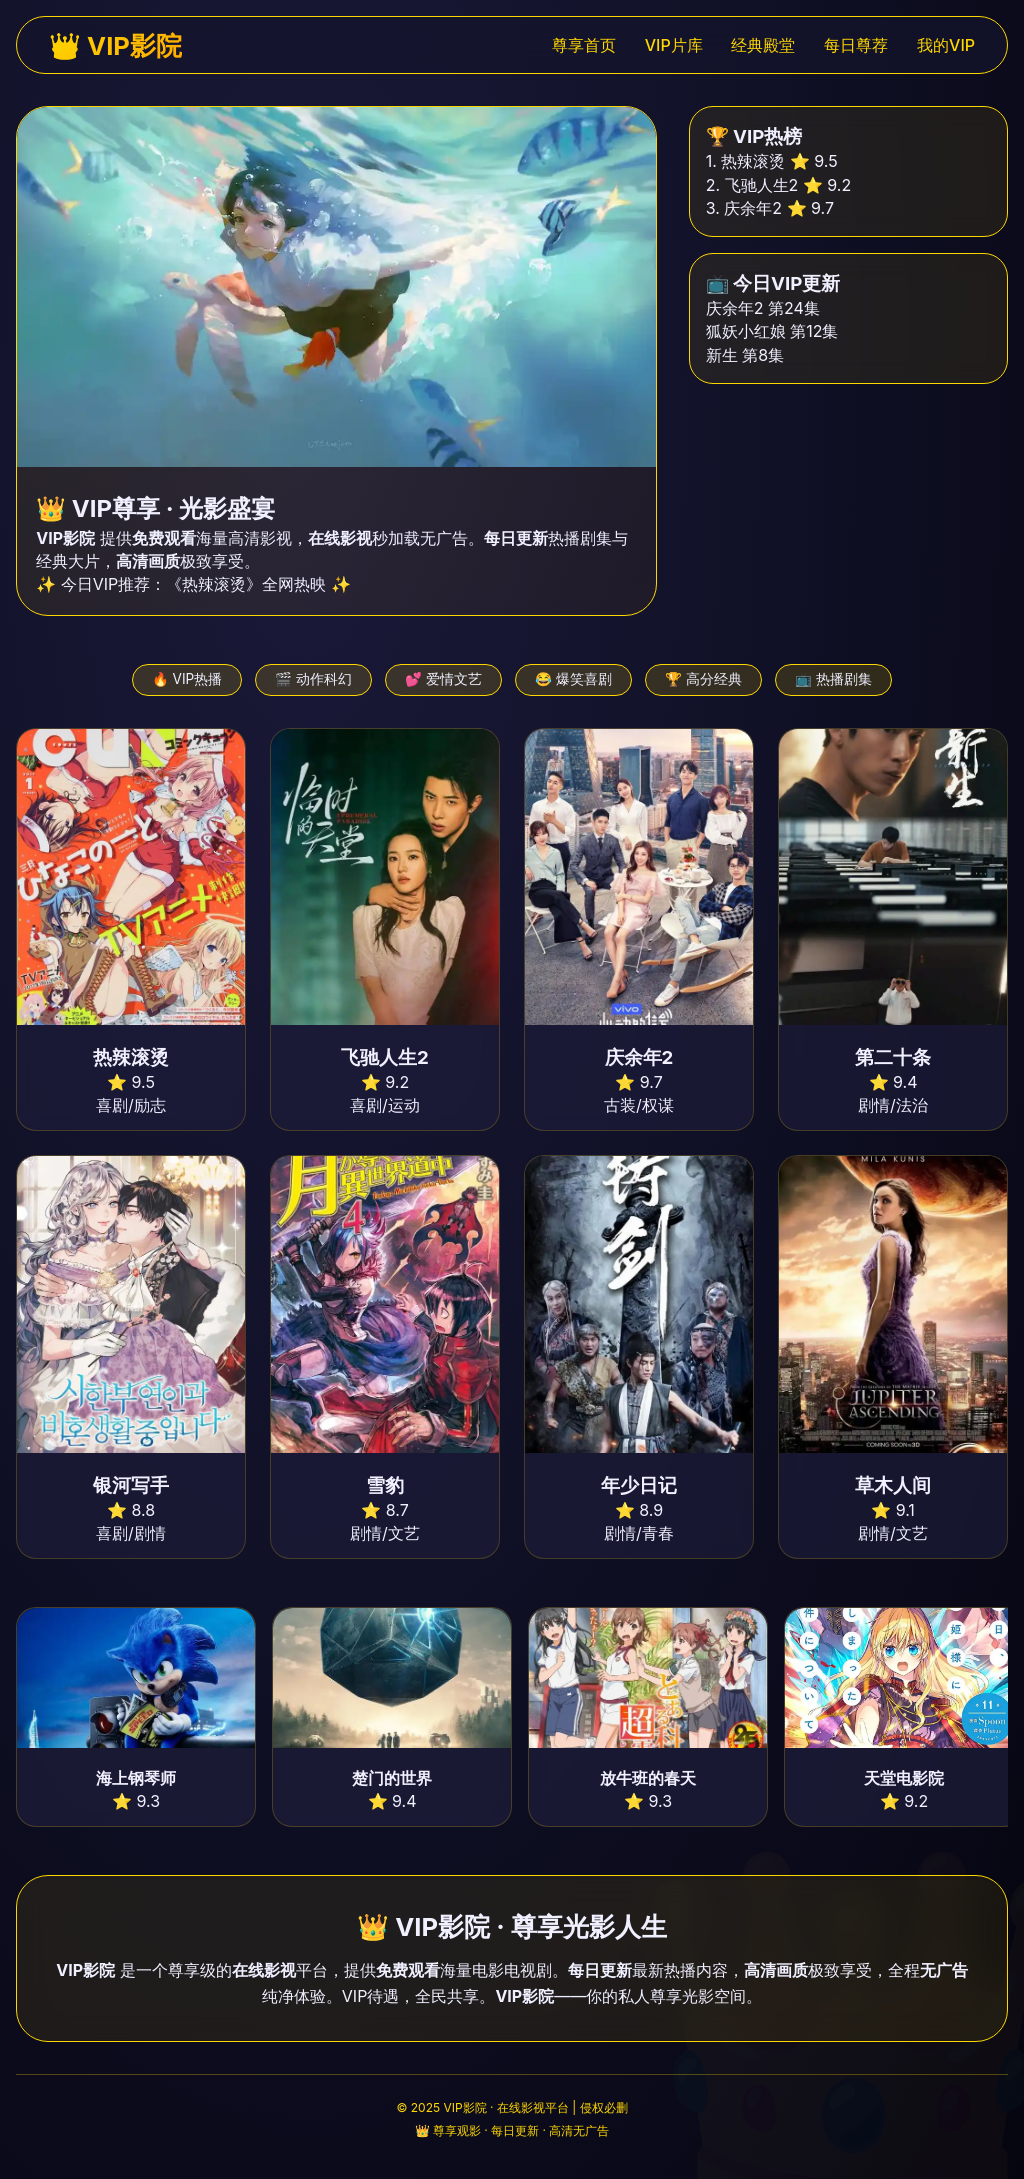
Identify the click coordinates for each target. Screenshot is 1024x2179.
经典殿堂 (763, 45)
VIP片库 (674, 45)
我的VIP (946, 45)
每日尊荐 (856, 45)
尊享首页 (584, 45)
